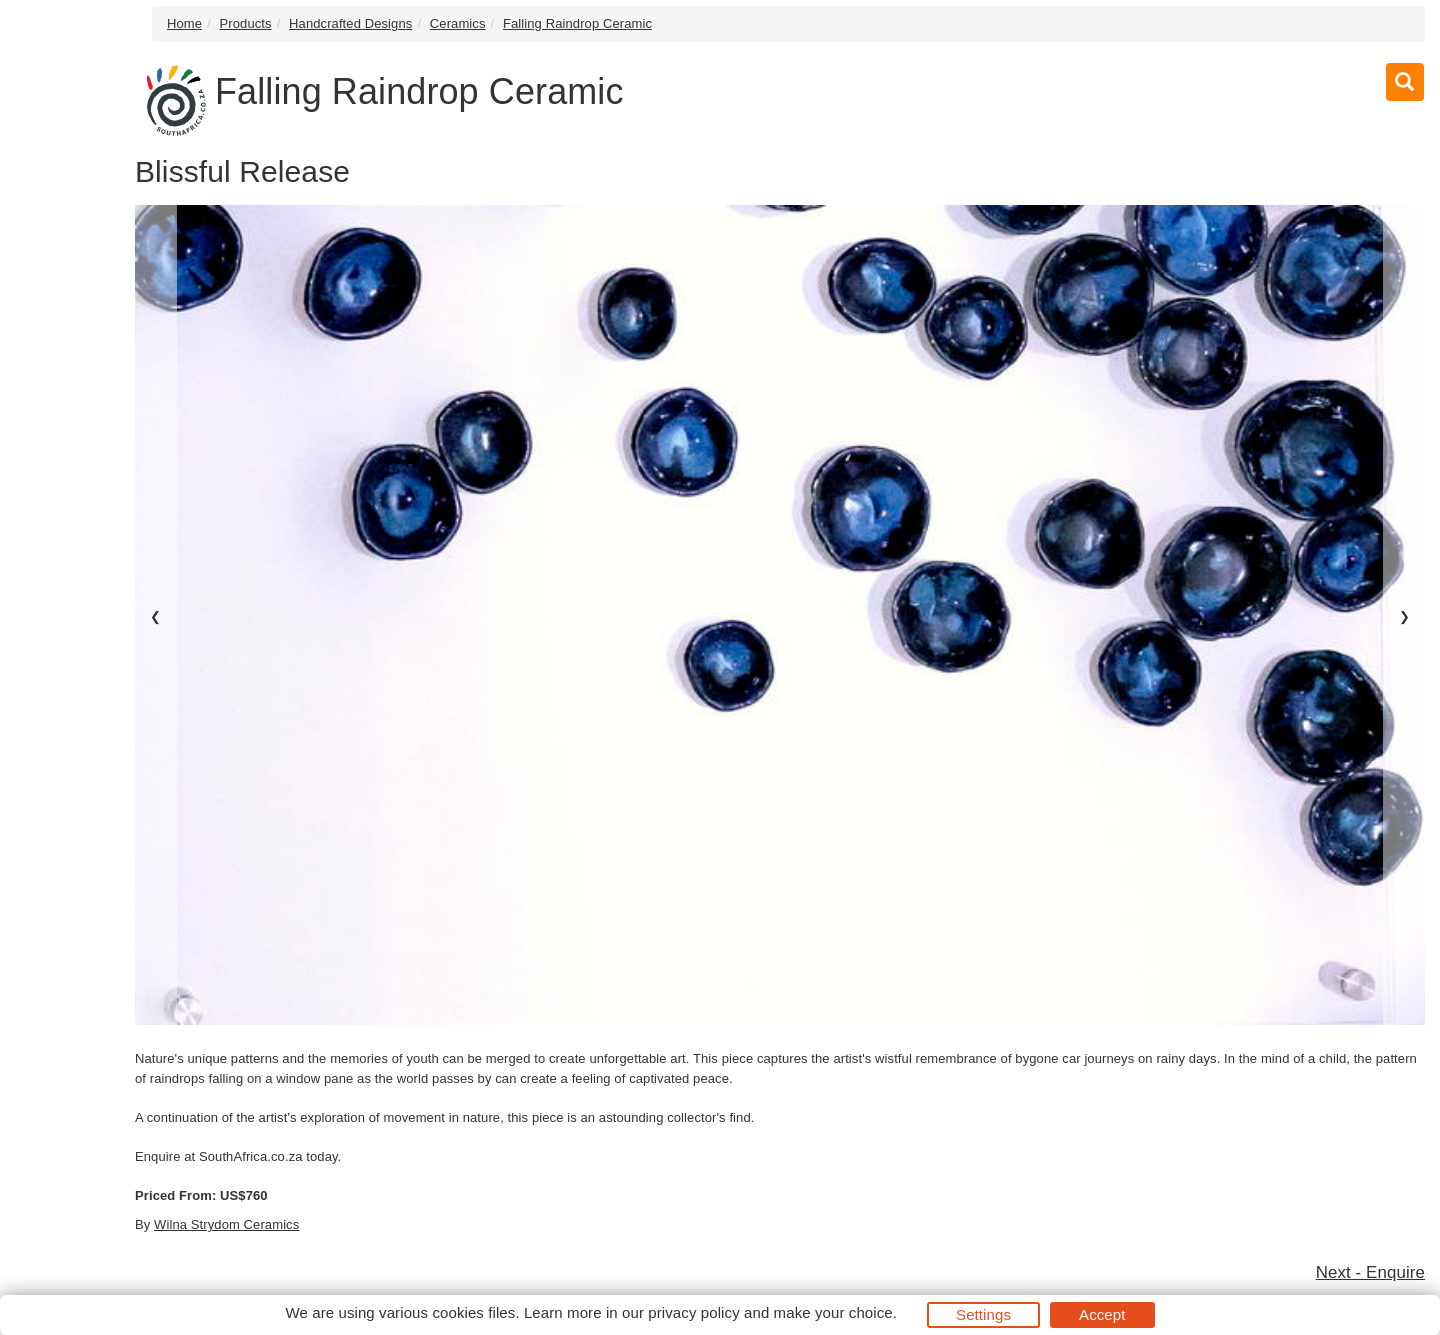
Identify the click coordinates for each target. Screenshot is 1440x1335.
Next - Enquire (1370, 1272)
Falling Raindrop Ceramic (577, 23)
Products (246, 23)
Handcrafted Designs (350, 23)
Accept (1102, 1314)
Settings (983, 1314)
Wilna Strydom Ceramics (226, 1224)
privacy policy (693, 1312)
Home (184, 23)
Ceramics (458, 23)
